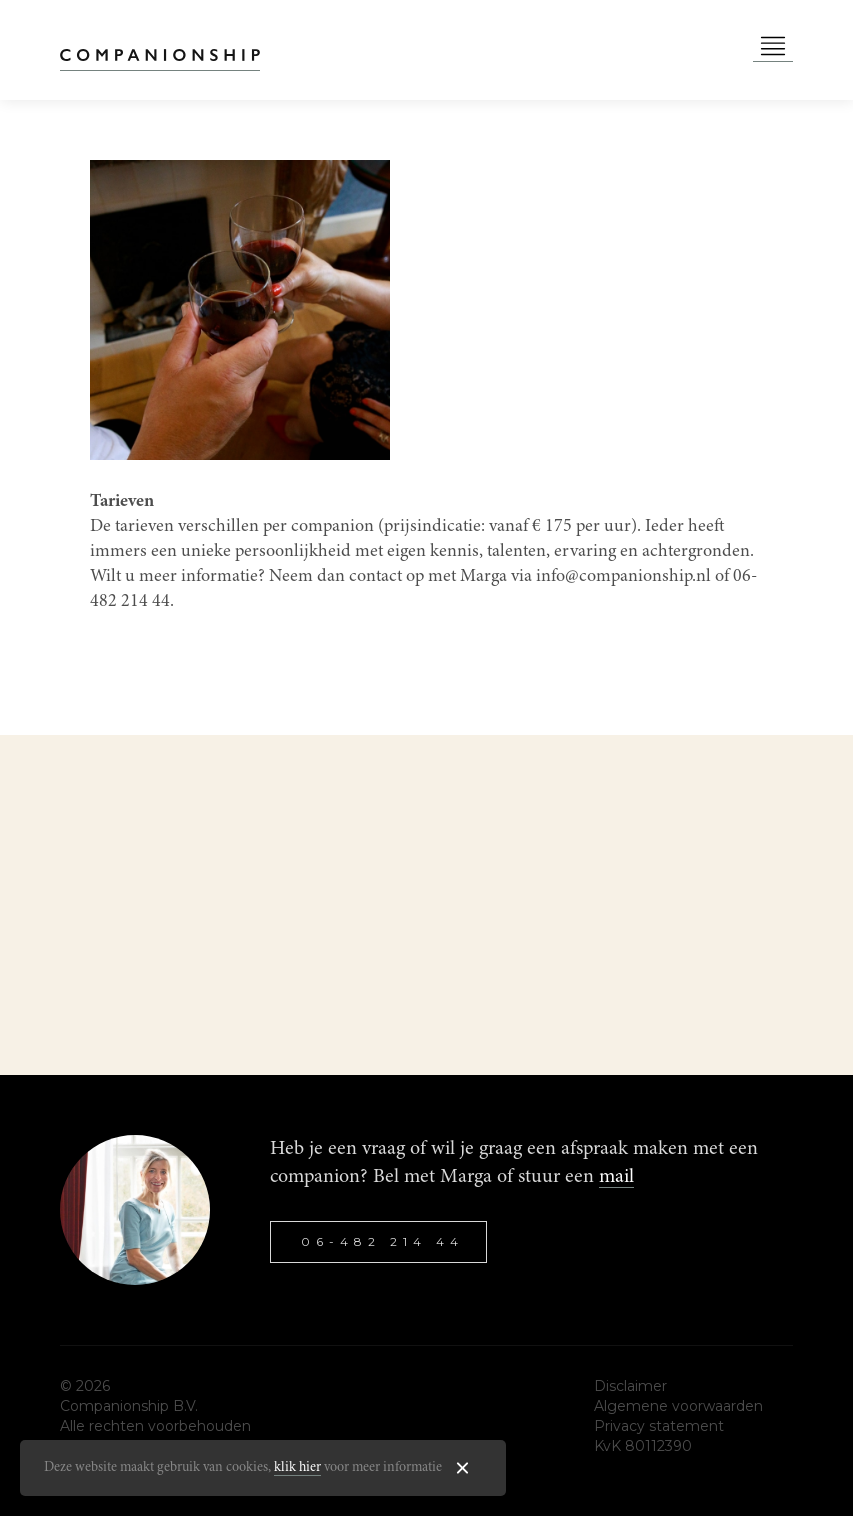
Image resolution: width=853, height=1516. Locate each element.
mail (616, 1177)
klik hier (297, 1468)
